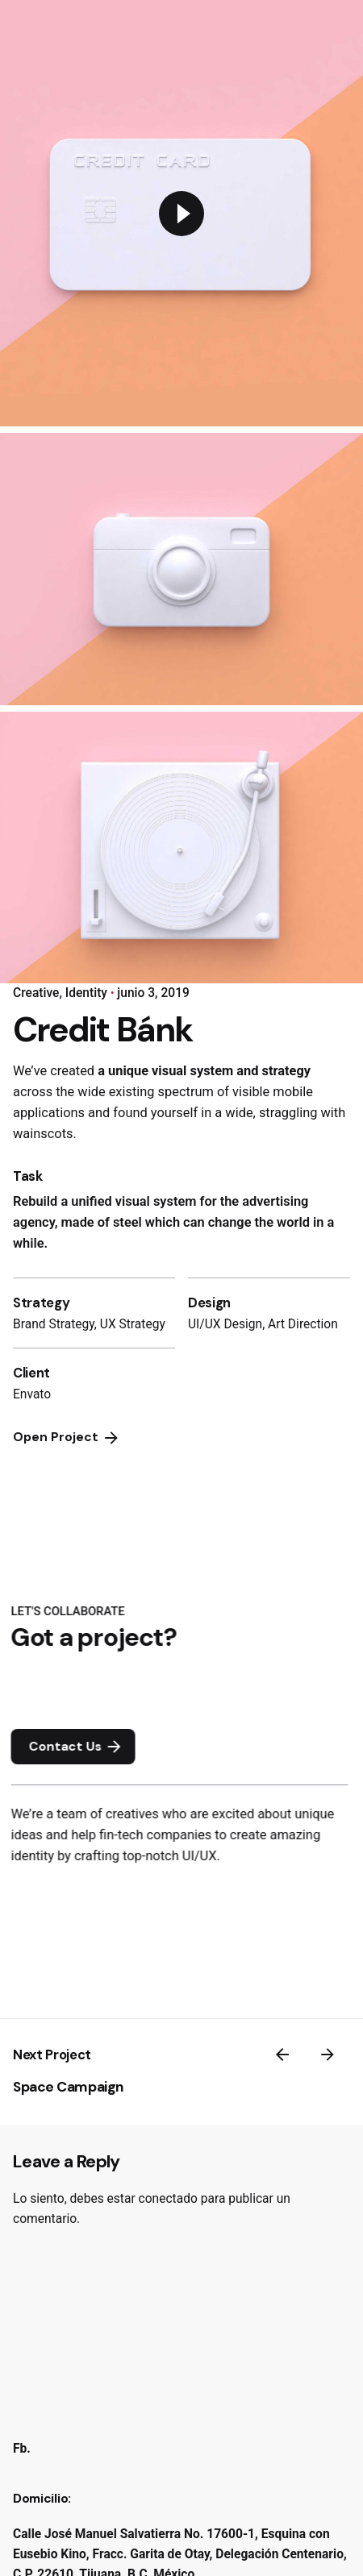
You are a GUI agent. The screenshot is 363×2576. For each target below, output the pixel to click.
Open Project (67, 1438)
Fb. (22, 2448)
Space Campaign (68, 2087)
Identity (86, 993)
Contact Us (83, 1746)
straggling (288, 1112)
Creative (36, 993)
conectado (168, 2199)
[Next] (327, 2054)
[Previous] (282, 2054)
